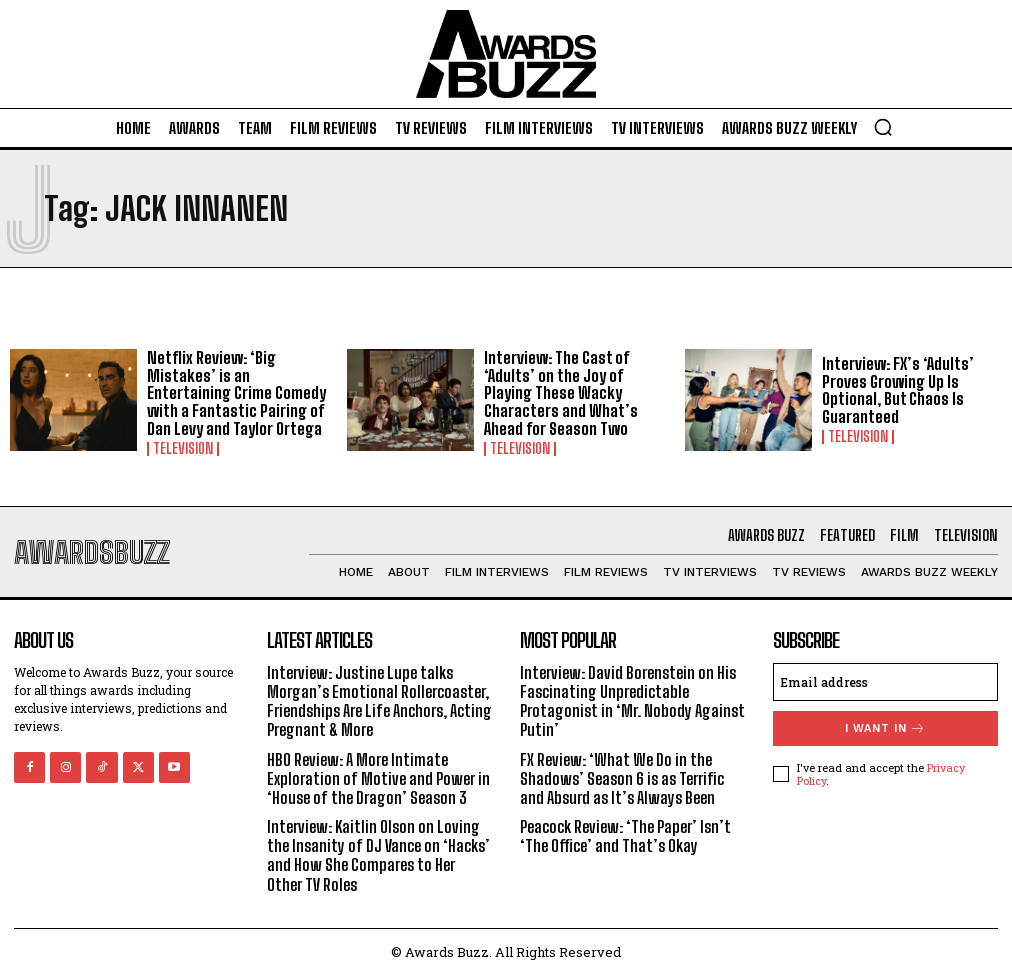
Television (183, 449)
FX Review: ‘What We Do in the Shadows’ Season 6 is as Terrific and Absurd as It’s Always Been (622, 778)
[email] (885, 682)
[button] (883, 127)
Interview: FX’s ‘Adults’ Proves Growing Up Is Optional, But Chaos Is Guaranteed (898, 390)
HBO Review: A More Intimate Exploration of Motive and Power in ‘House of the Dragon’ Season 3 (378, 778)
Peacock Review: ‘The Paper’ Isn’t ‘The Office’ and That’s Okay (625, 836)
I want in (885, 728)
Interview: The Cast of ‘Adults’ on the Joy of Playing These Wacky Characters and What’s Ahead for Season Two (561, 392)
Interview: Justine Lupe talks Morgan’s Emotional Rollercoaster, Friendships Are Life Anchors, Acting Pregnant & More (379, 701)
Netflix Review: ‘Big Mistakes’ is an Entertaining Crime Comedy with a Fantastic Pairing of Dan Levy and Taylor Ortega (236, 392)
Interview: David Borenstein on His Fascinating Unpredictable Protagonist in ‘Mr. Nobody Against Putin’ (632, 701)
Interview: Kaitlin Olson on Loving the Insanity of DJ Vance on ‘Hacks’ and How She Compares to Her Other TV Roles (378, 855)
